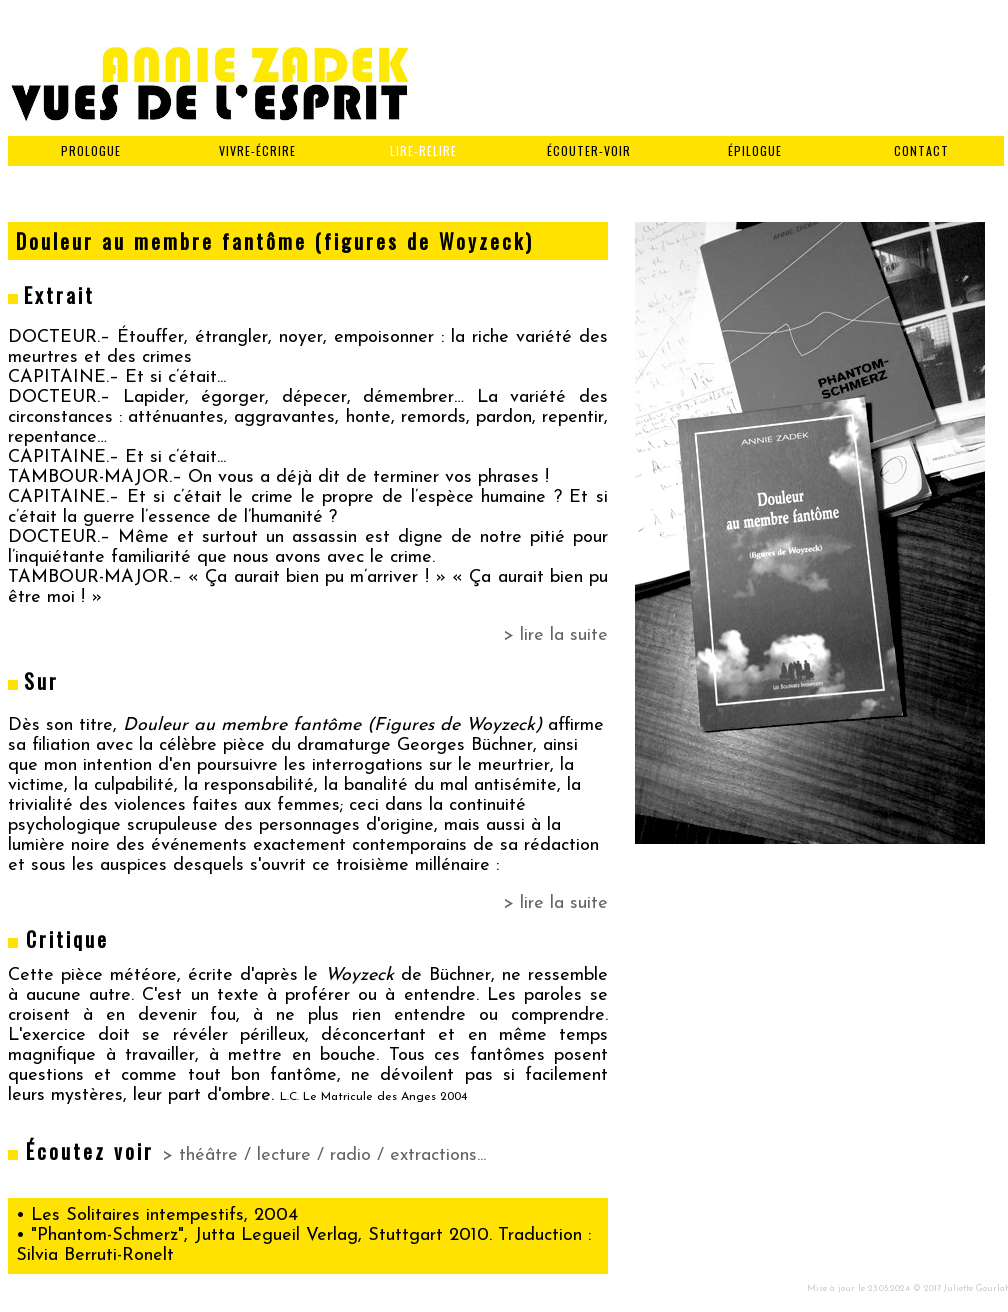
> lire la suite (555, 635)
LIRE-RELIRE (423, 150)
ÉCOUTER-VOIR (589, 150)
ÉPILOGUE (755, 150)
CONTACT (921, 150)
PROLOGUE (91, 150)
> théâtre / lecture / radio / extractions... (324, 1155)
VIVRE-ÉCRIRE (257, 150)
